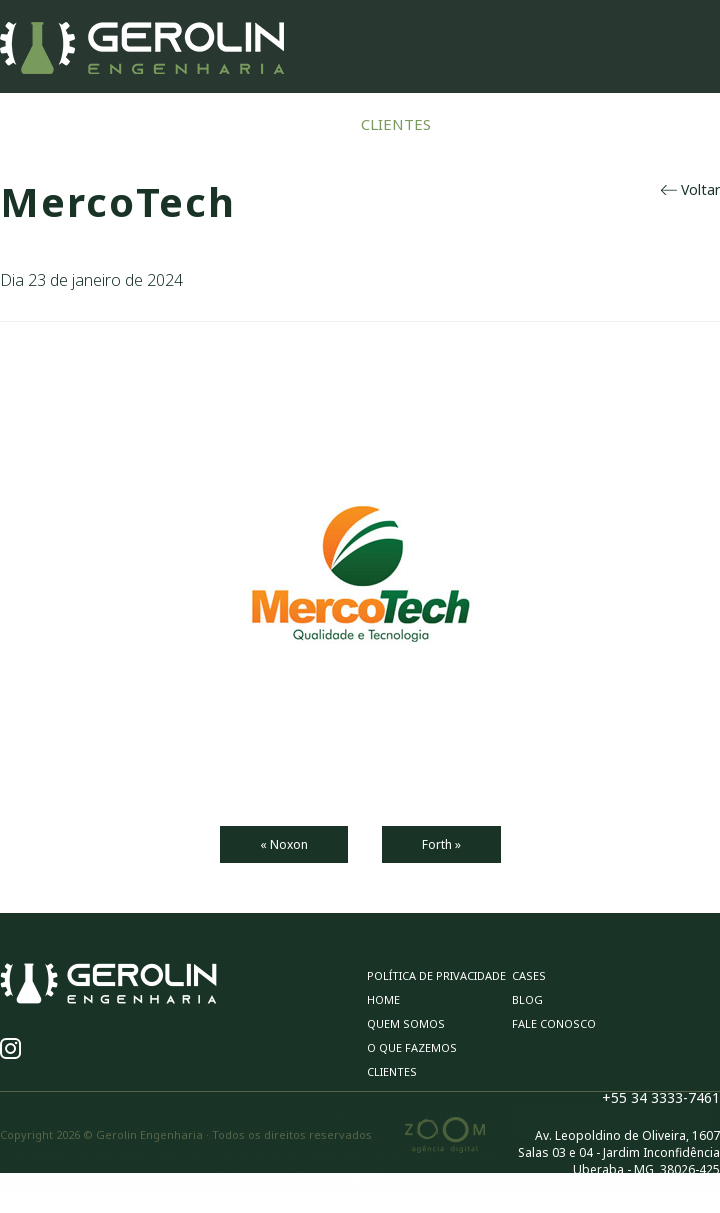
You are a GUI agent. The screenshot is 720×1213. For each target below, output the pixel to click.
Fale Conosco (660, 124)
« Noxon (284, 844)
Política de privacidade (436, 975)
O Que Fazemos (271, 124)
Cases (483, 124)
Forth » (441, 844)
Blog (555, 124)
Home (28, 124)
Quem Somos (131, 124)
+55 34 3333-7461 (661, 1097)
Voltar (690, 189)
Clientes (396, 124)
